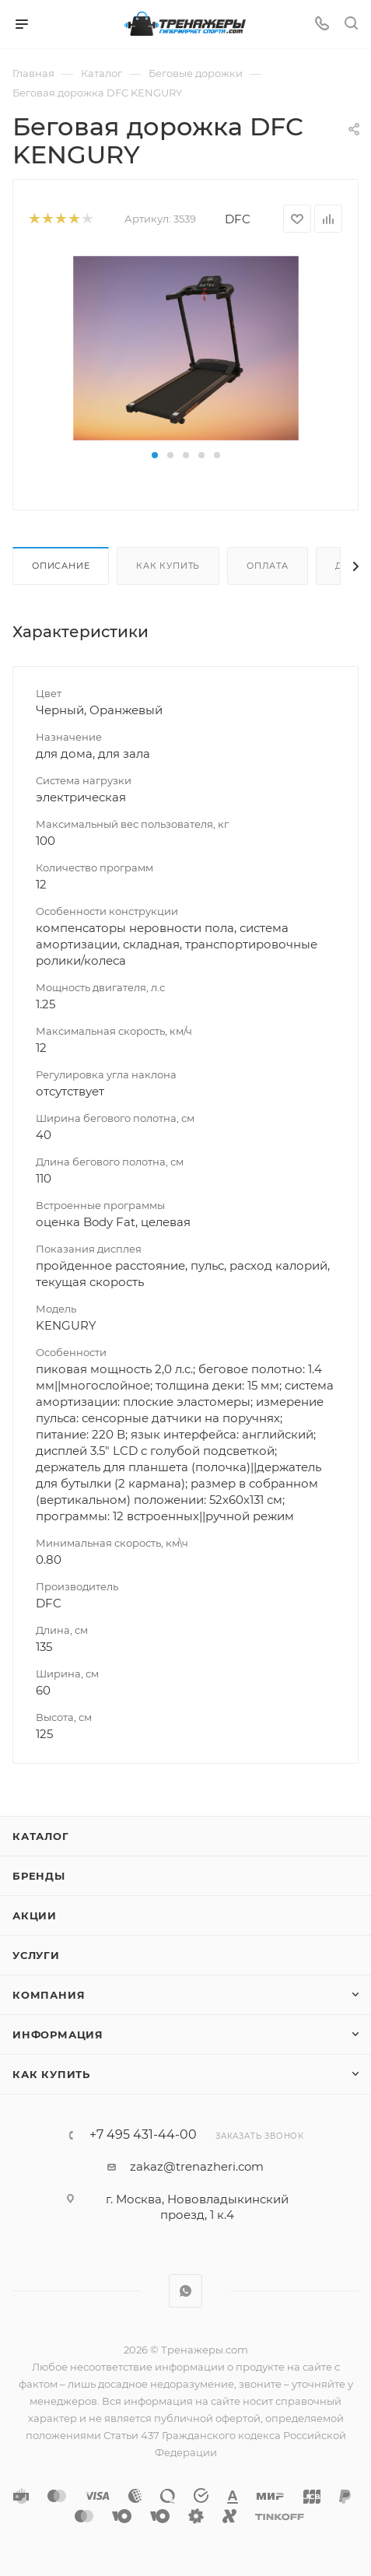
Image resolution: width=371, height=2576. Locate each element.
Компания (48, 1995)
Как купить (168, 565)
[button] (155, 455)
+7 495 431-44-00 (143, 2135)
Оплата (268, 565)
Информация (57, 2034)
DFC (237, 219)
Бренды (38, 1876)
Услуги (36, 1955)
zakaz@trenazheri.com (197, 2166)
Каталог (40, 1836)
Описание (60, 565)
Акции (34, 1915)
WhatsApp (185, 2291)
